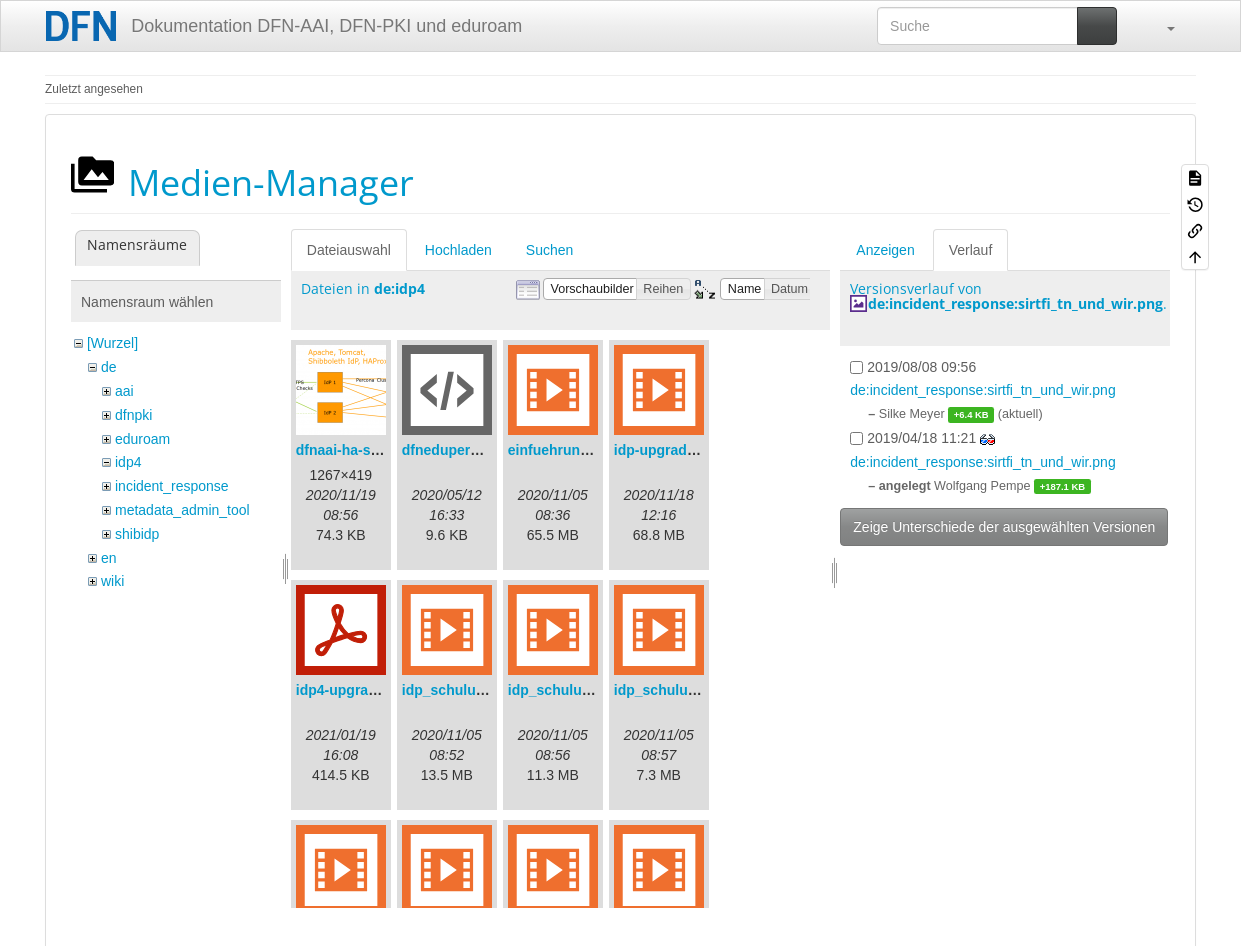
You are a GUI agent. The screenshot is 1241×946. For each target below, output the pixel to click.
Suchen (549, 250)
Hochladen (458, 250)
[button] (1161, 26)
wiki (112, 581)
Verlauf (971, 250)
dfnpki (133, 415)
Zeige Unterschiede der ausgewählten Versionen (1004, 527)
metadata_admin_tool (182, 510)
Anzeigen (885, 250)
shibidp (137, 534)
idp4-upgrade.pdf (353, 690)
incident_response (172, 486)
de (109, 367)
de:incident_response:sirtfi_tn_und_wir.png (1015, 303)
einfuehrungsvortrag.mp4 (593, 450)
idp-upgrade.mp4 (671, 450)
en (109, 558)
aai (124, 391)
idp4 (128, 462)
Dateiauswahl (349, 250)
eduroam (142, 439)
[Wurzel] (112, 343)
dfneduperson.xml (462, 450)
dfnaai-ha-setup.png (363, 450)
